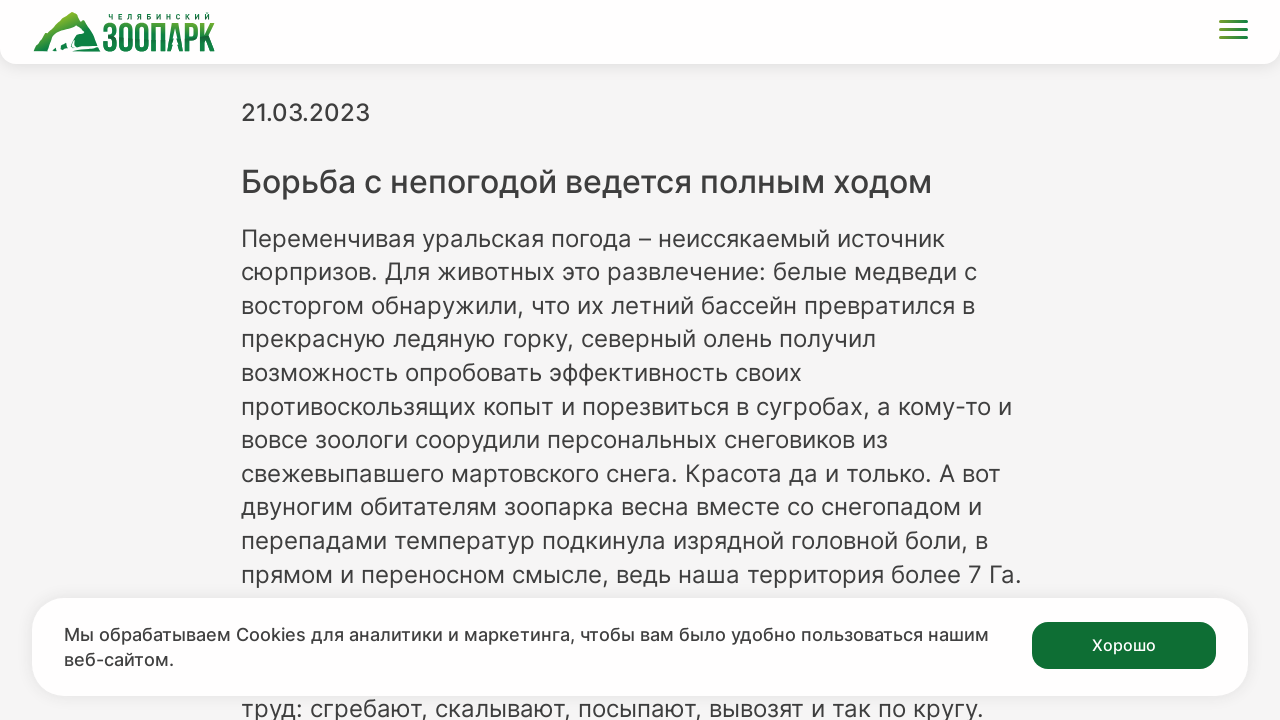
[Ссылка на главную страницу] (124, 32)
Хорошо (1124, 645)
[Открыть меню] (1233, 32)
